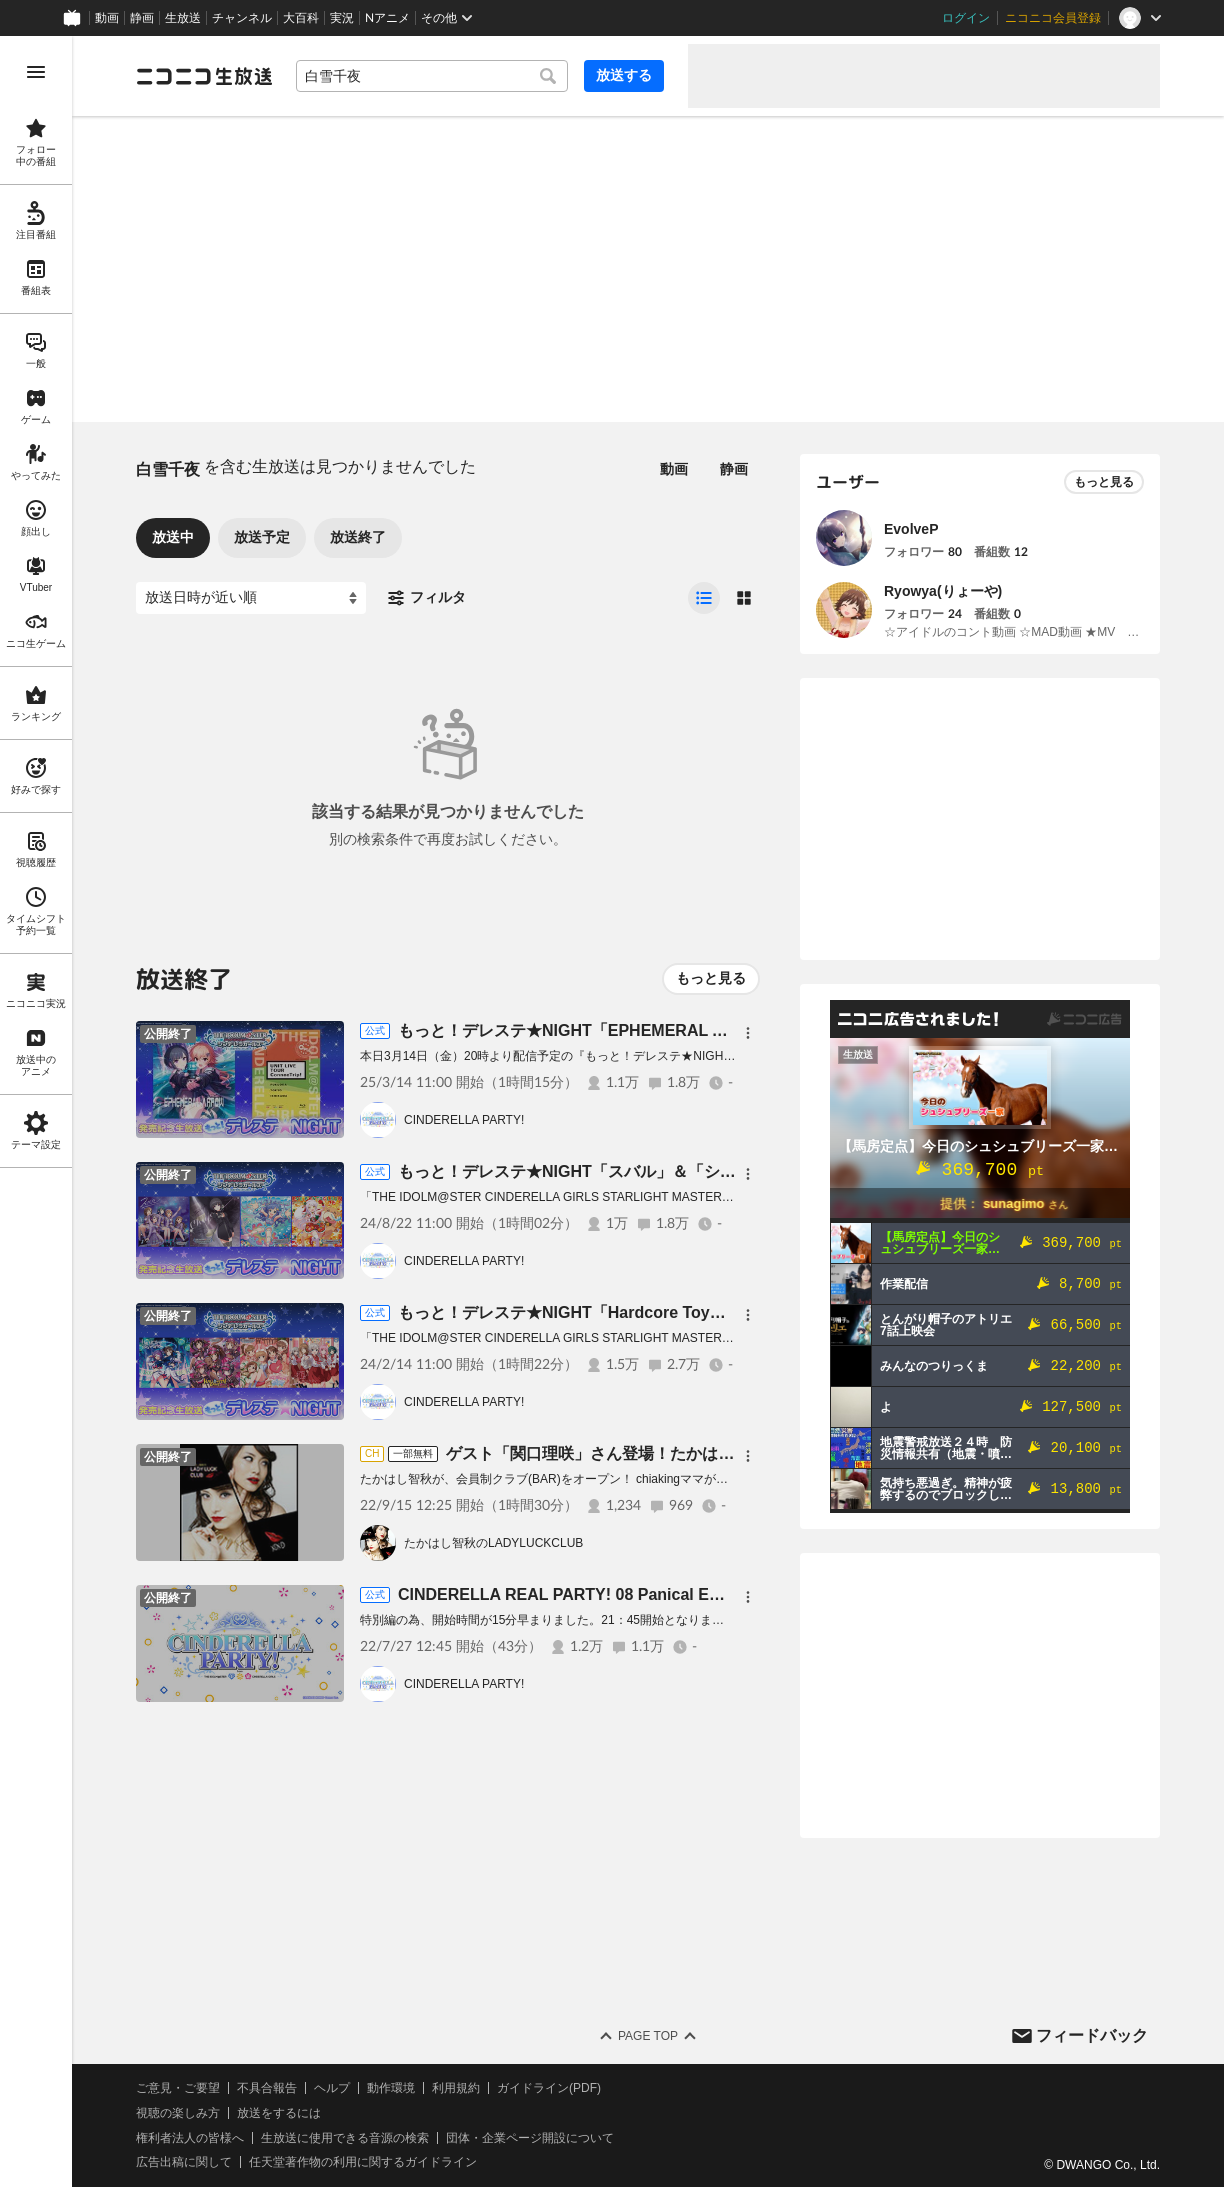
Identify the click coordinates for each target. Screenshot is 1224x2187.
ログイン (966, 18)
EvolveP (911, 529)
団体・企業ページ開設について (530, 2138)
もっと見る (711, 978)
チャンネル (242, 18)
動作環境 (391, 2088)
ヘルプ (332, 2088)
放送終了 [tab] (358, 537)
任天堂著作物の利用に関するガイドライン (363, 2162)
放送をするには (279, 2113)
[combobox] (432, 76)
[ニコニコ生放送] (204, 76)
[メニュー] (748, 1033)
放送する (624, 75)
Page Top (648, 2036)
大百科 (301, 18)
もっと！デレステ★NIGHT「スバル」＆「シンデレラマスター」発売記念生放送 (687, 1171)
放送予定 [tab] (262, 537)
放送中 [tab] (173, 537)
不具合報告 (267, 2088)
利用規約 (456, 2088)
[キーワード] (432, 76)
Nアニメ (387, 18)
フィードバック (1092, 2035)
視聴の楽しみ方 (178, 2113)
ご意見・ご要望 (178, 2088)
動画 (107, 18)
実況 (342, 18)
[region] (36, 1111)
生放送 (183, 18)
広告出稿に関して (184, 2162)
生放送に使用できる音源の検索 (345, 2138)
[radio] (704, 598)
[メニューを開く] (36, 72)
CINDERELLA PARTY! (464, 1120)
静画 (142, 18)
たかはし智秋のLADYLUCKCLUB (493, 1543)
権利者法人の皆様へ (190, 2138)
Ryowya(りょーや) (943, 591)
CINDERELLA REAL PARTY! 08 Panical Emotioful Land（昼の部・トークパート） (702, 1594)
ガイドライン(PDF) (549, 2088)
